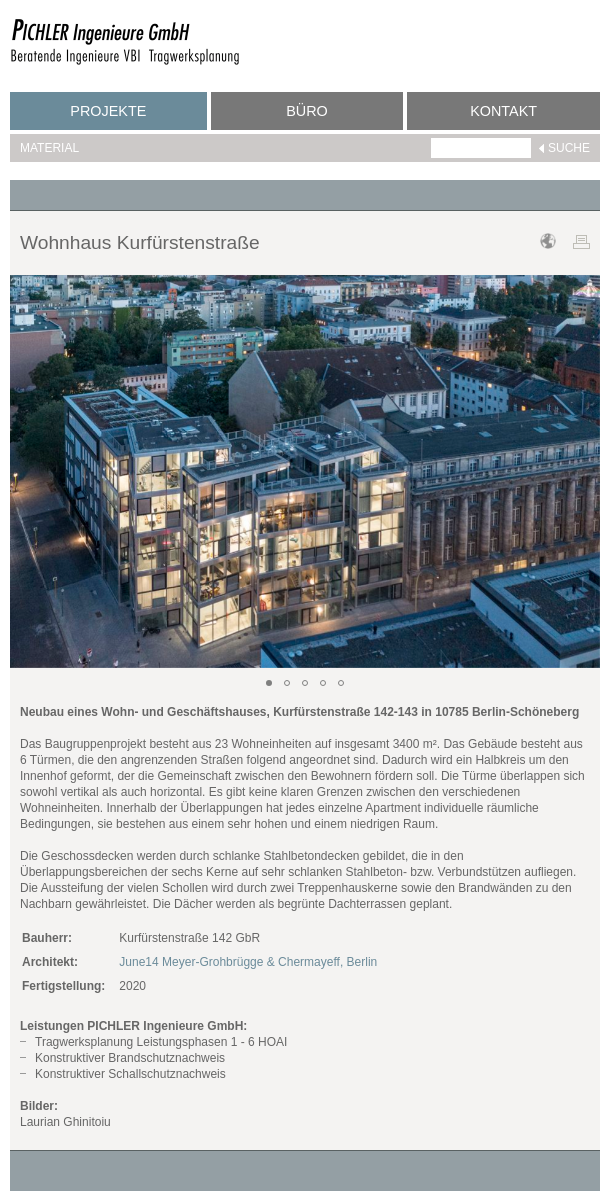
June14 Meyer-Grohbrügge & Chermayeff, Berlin (248, 962)
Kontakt (503, 111)
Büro (307, 111)
